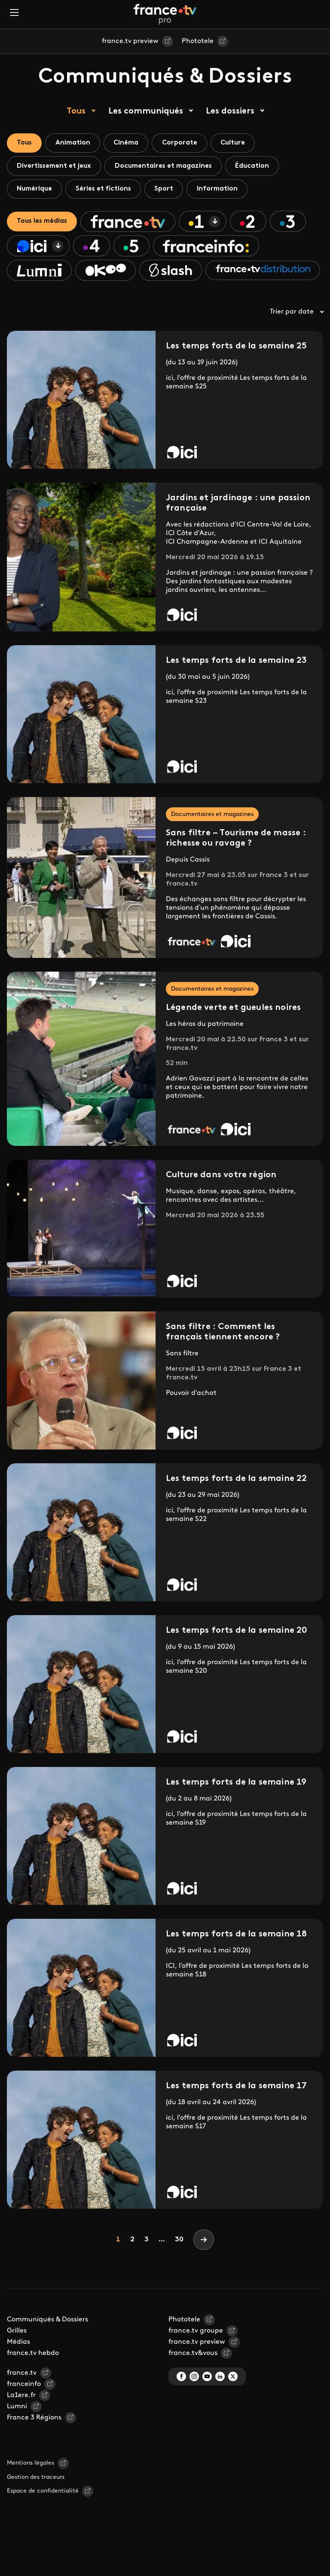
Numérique (35, 190)
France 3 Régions (34, 2445)
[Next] (203, 2267)
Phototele (198, 41)
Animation (75, 143)
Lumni (17, 2434)
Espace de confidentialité (43, 2518)
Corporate (186, 143)
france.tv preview (130, 41)
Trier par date (296, 339)
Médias (18, 2369)
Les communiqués (145, 111)
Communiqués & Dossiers (47, 2347)
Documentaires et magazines (167, 166)
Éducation (258, 166)
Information (223, 190)
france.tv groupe (195, 2358)
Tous (76, 111)
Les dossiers (230, 111)
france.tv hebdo (33, 2380)
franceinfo (24, 2411)
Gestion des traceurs (35, 2505)
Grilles (17, 2358)
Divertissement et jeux (55, 166)
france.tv (22, 2400)
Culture (241, 143)
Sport (168, 190)
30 (179, 2267)
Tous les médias (43, 223)
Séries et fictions (106, 190)
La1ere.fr (21, 2422)
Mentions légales (30, 2490)
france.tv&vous (192, 2380)
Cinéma (130, 143)
